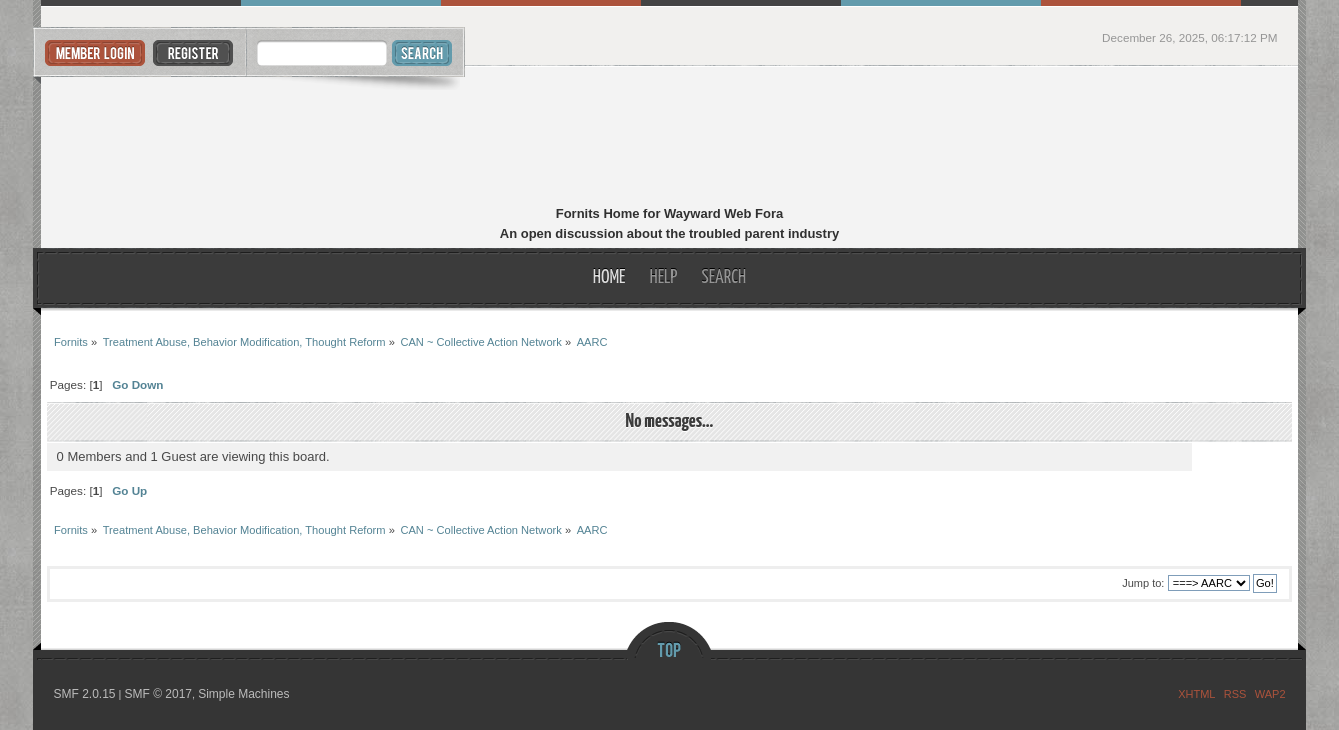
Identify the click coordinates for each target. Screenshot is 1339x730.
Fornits (669, 138)
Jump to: (1143, 583)
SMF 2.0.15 (84, 694)
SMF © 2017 (158, 694)
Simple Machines (243, 694)
